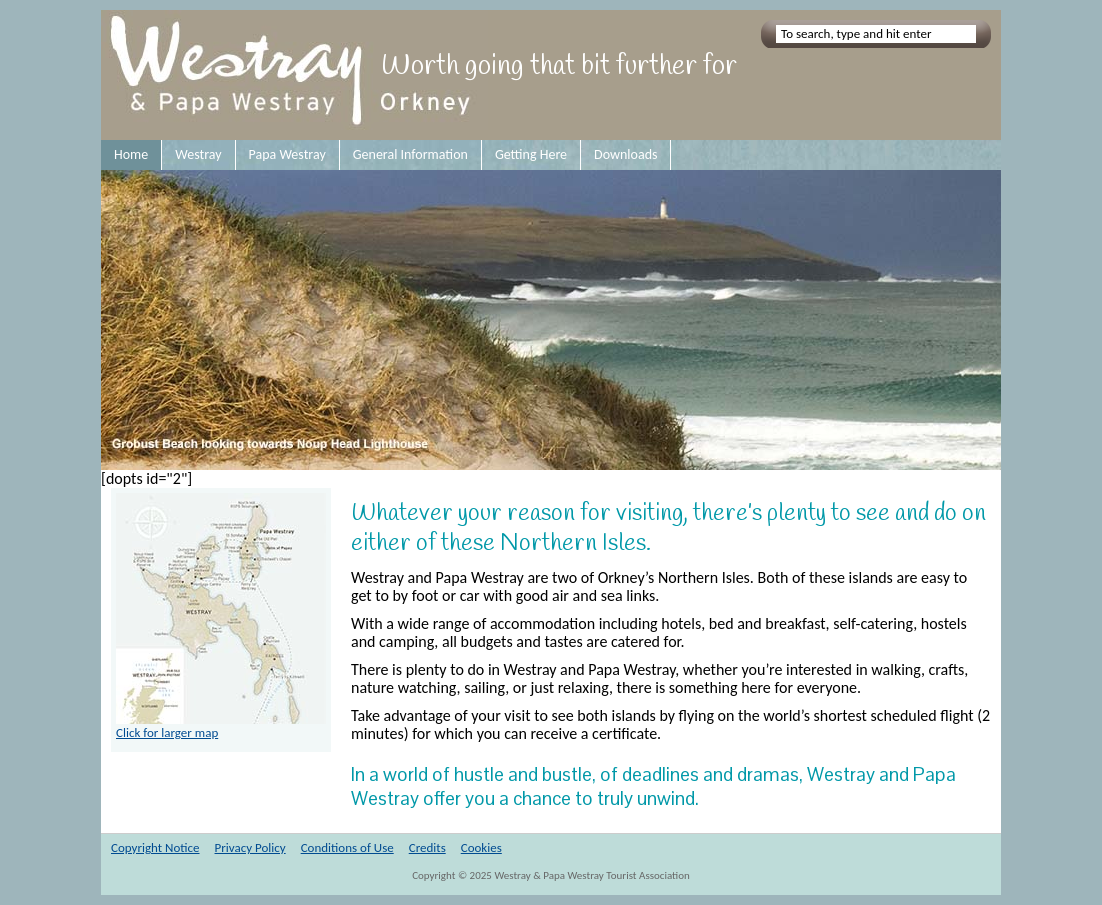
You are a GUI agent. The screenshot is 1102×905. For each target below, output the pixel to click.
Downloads (625, 154)
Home (131, 154)
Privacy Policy (250, 847)
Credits (427, 847)
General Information (410, 154)
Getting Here (531, 154)
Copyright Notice (155, 847)
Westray (198, 154)
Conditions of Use (347, 847)
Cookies (481, 847)
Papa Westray (287, 154)
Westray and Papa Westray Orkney (294, 75)
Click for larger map (221, 726)
